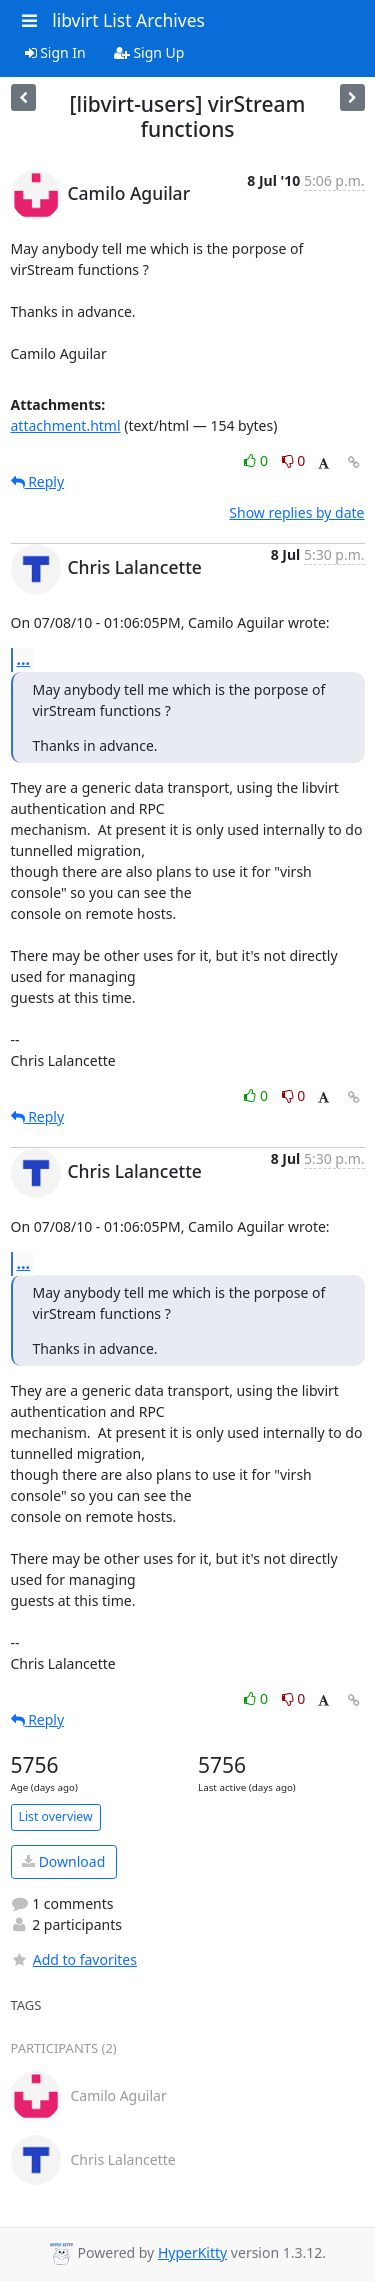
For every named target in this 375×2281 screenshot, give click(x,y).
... (24, 659)
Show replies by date (296, 512)
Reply (38, 481)
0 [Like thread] (257, 460)
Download (63, 1861)
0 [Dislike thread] (294, 460)
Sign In (55, 52)
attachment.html (66, 425)
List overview (56, 1816)
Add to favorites (74, 1959)
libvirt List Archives (128, 20)
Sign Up (149, 52)
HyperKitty (192, 2252)
